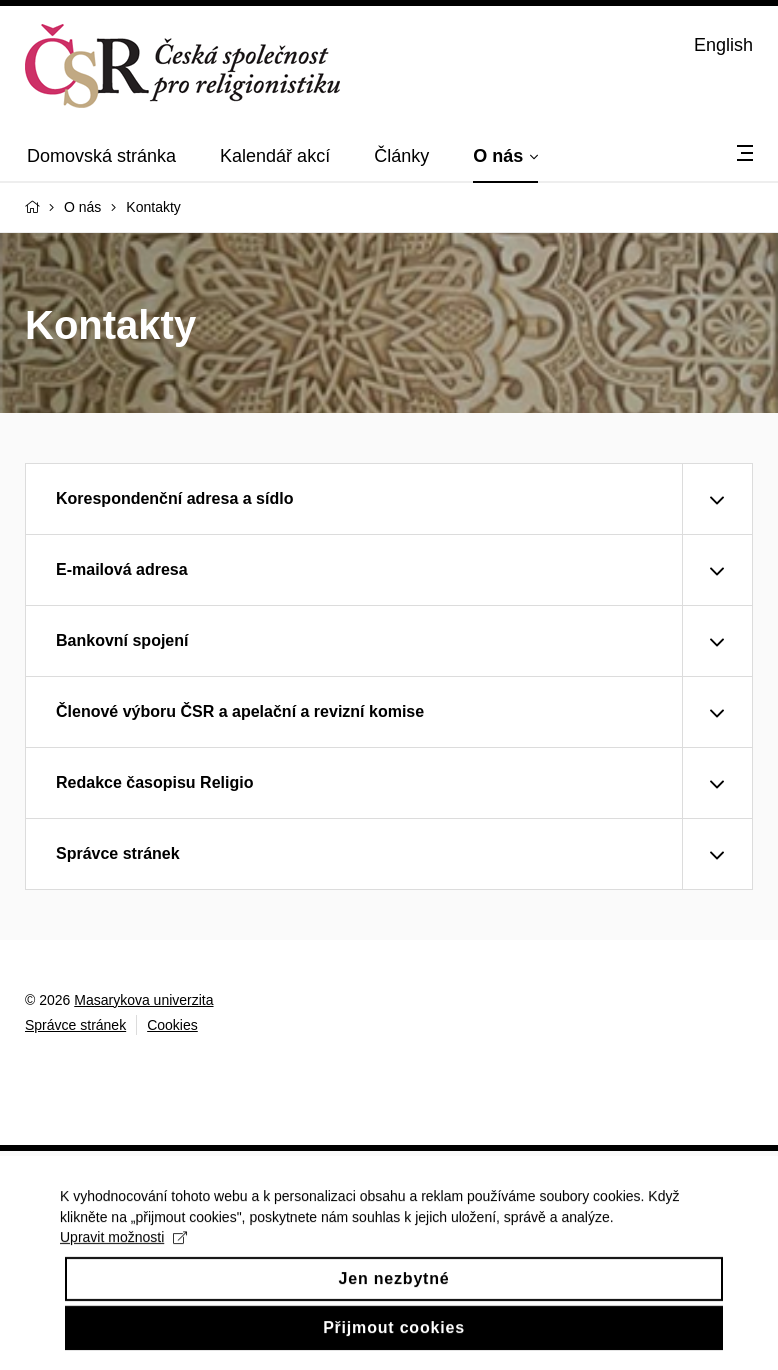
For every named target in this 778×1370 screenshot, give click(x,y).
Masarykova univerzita (143, 1000)
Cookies (172, 1025)
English (723, 45)
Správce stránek (75, 1025)
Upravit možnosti (123, 1250)
